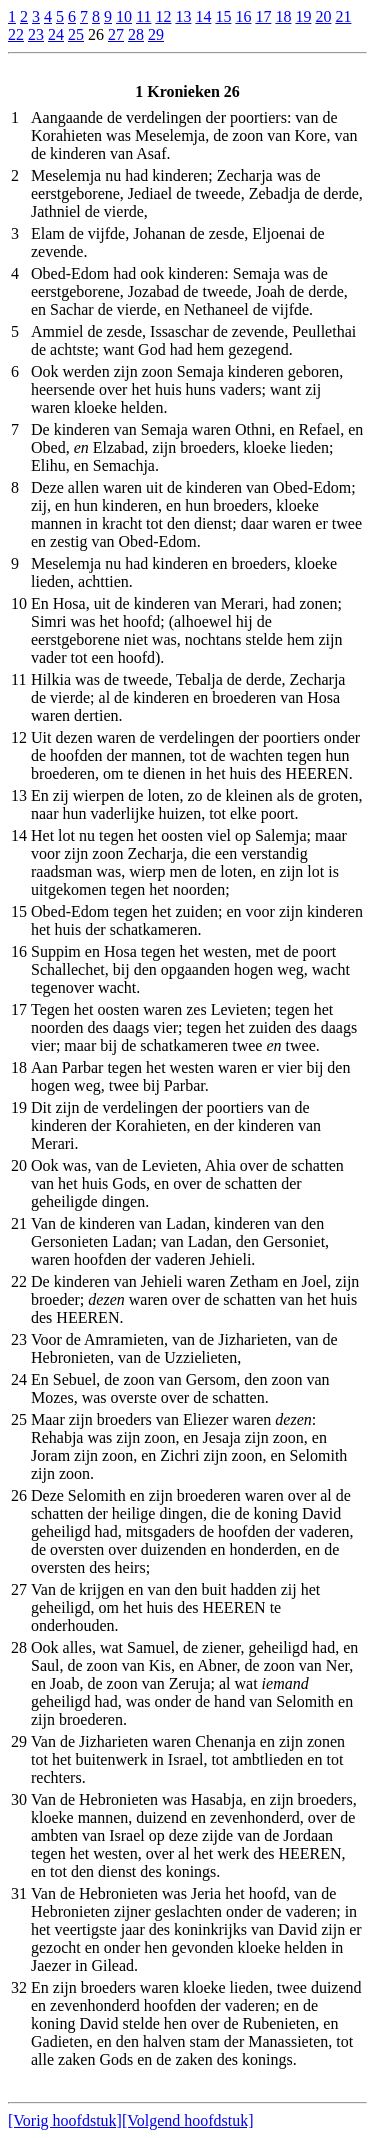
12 (163, 16)
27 (116, 34)
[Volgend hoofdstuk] (188, 2120)
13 (183, 16)
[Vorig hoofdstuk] (65, 2120)
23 (36, 34)
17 (263, 16)
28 (136, 34)
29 (156, 34)
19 (303, 16)
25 (76, 34)
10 (124, 16)
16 (243, 16)
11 (143, 16)
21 (343, 16)
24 (56, 34)
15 (223, 16)
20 (323, 16)
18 (283, 16)
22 (16, 34)
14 (203, 16)
